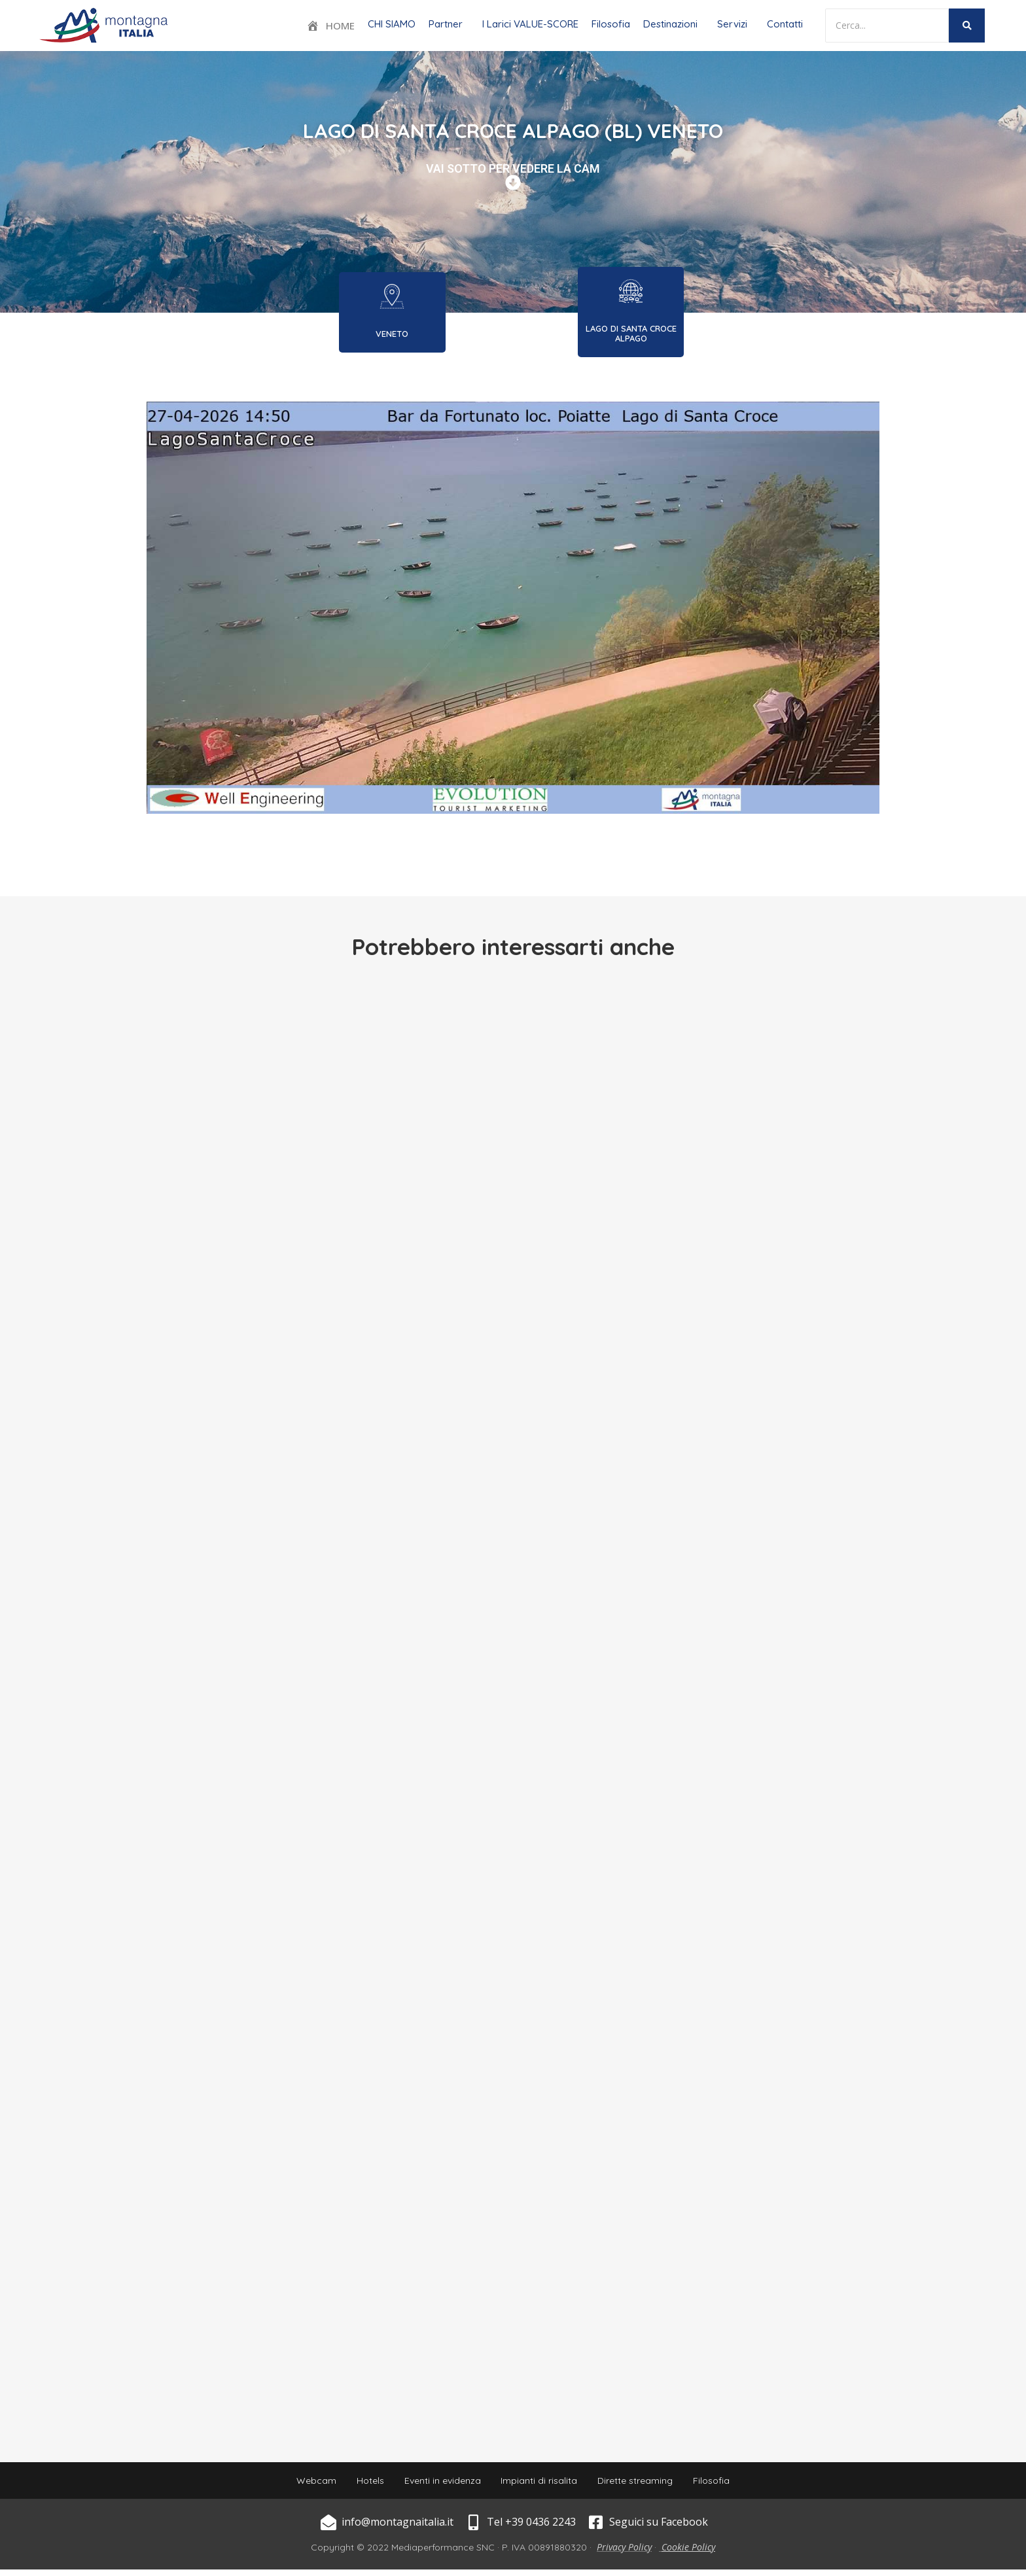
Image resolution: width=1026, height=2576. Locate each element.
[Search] (887, 26)
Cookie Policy (688, 2553)
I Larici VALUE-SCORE (530, 24)
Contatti (785, 24)
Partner (446, 24)
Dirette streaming (644, 2484)
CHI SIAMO (392, 24)
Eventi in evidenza (439, 2484)
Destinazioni (670, 24)
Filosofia (611, 24)
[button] (449, 24)
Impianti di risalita (542, 2484)
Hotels (361, 2484)
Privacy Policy (624, 2553)
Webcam (301, 2484)
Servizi (732, 24)
